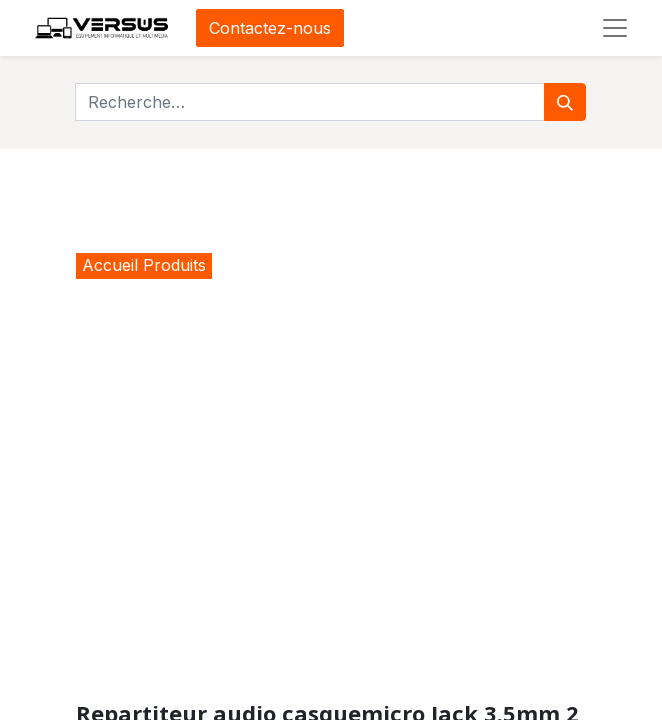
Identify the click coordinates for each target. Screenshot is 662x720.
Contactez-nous (270, 28)
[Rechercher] (565, 102)
